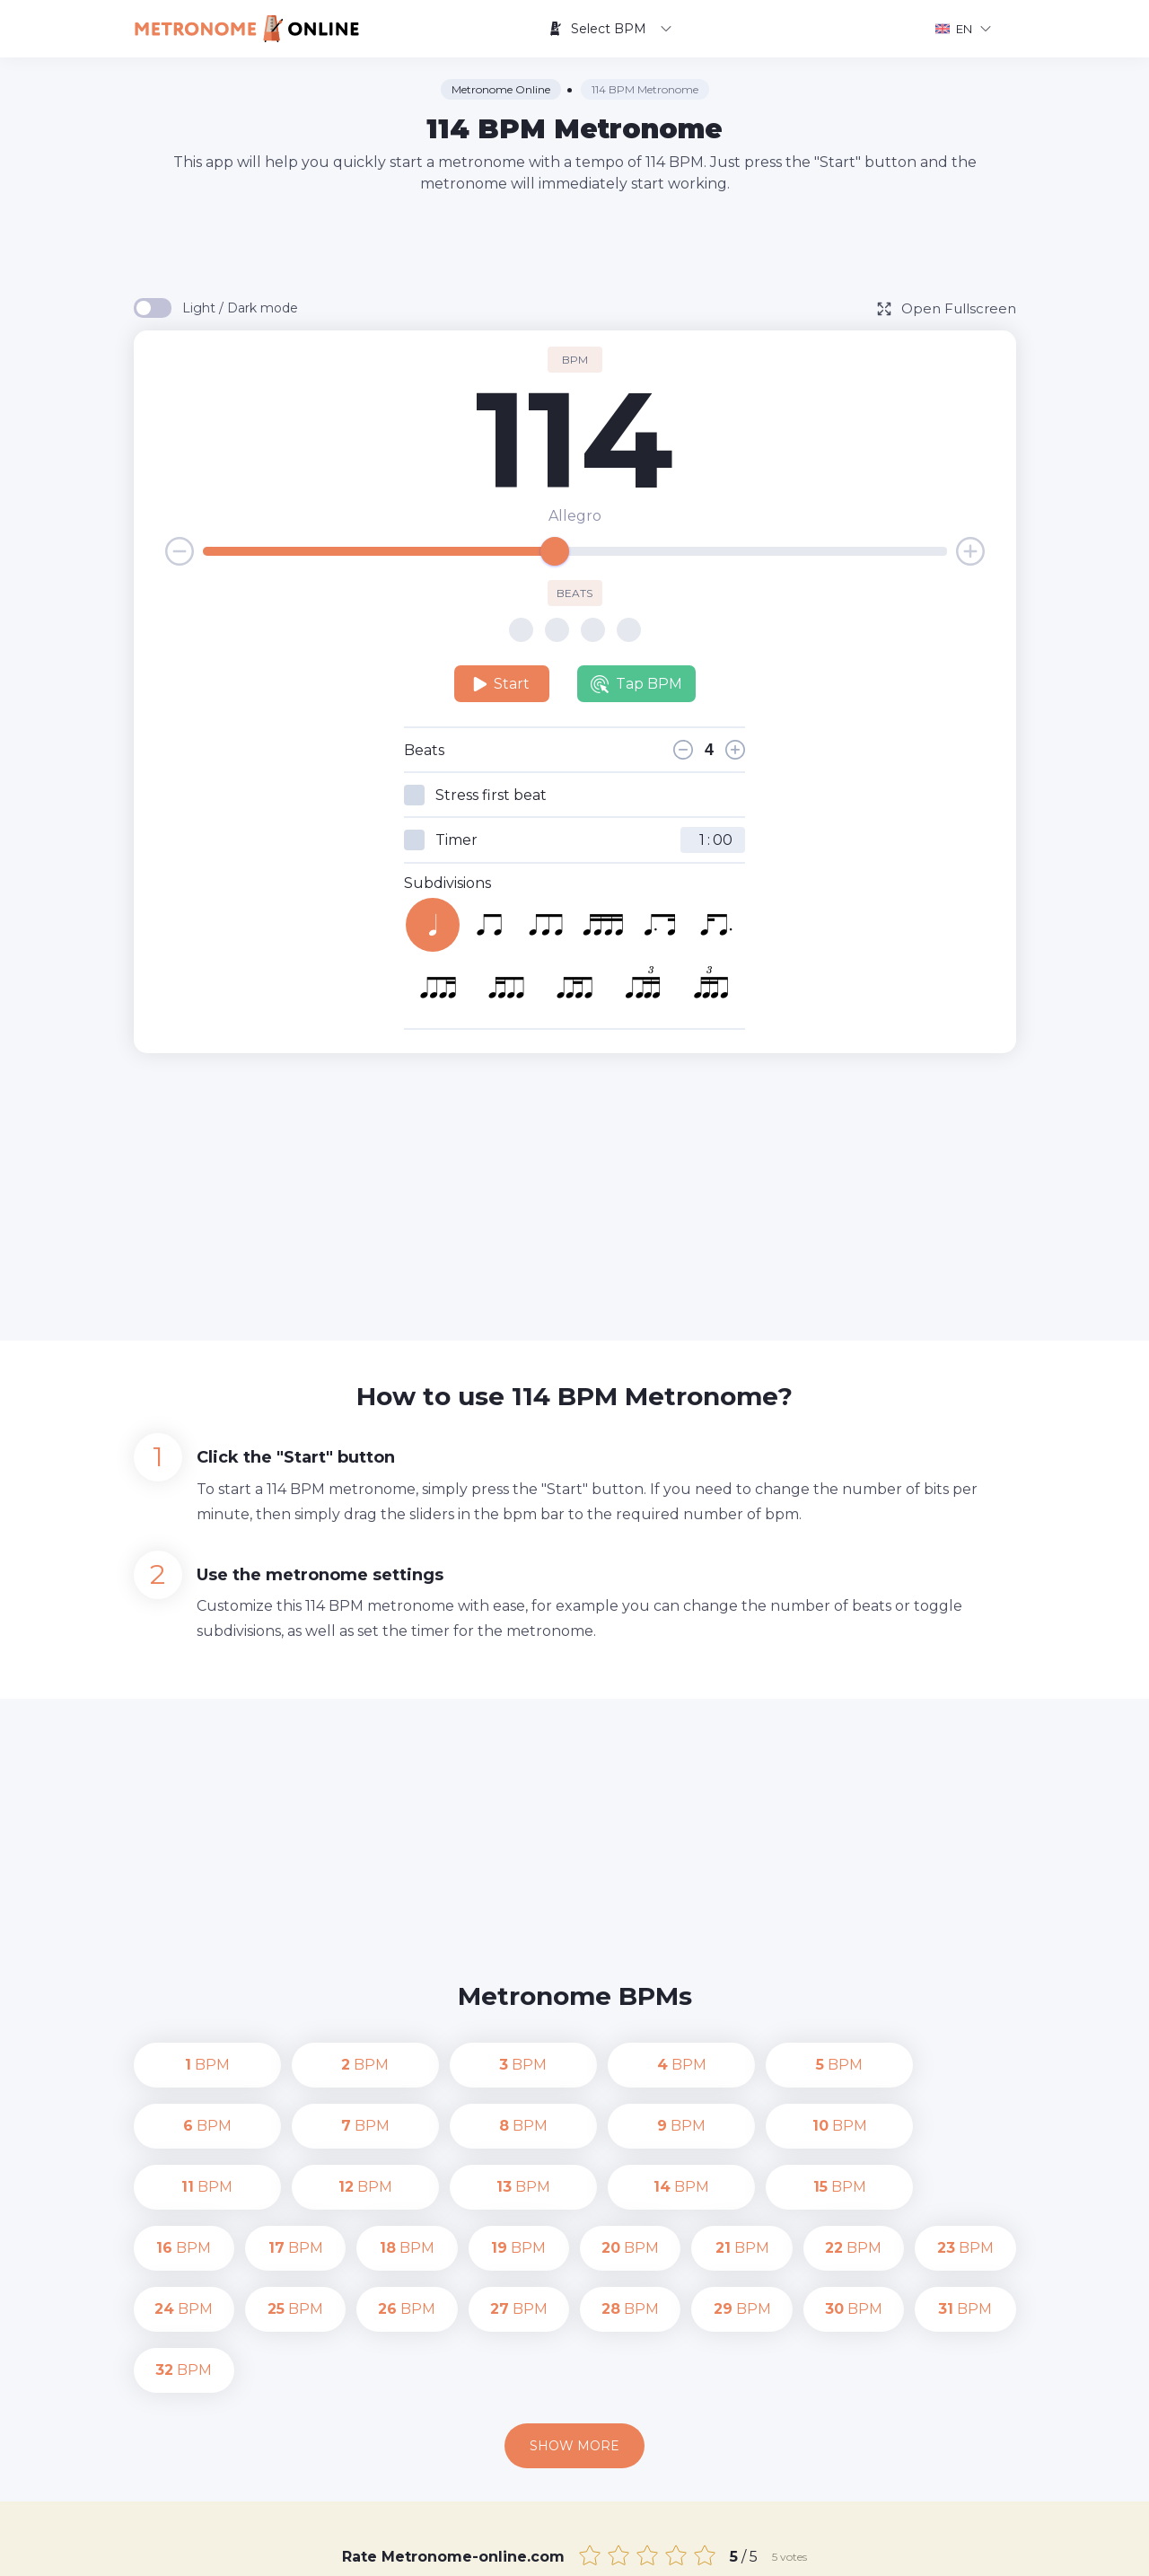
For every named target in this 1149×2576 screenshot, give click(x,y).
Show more (574, 2324)
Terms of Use (838, 2549)
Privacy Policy (736, 2549)
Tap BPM (636, 684)
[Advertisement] (574, 244)
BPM (184, 2064)
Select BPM (609, 29)
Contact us (641, 2549)
